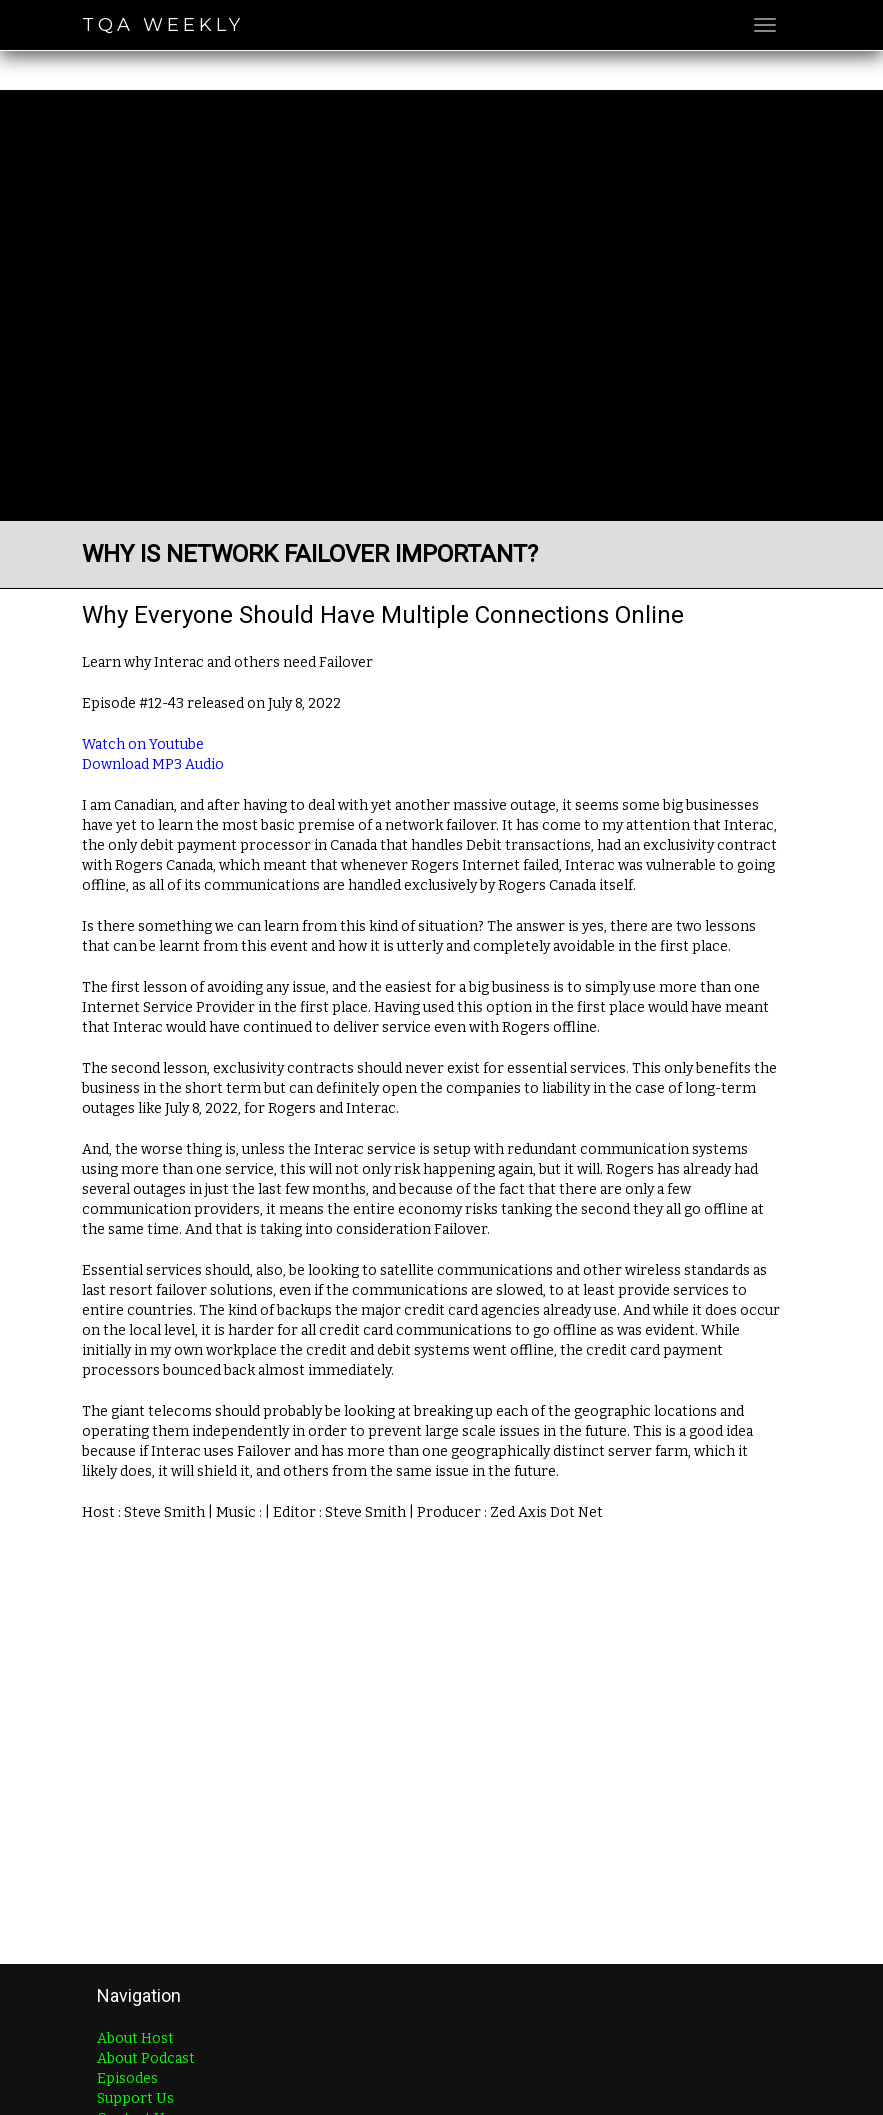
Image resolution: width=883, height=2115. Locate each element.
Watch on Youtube (143, 744)
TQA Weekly (163, 25)
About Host (135, 2038)
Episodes (127, 2078)
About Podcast (146, 2058)
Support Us (135, 2098)
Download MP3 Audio (153, 764)
